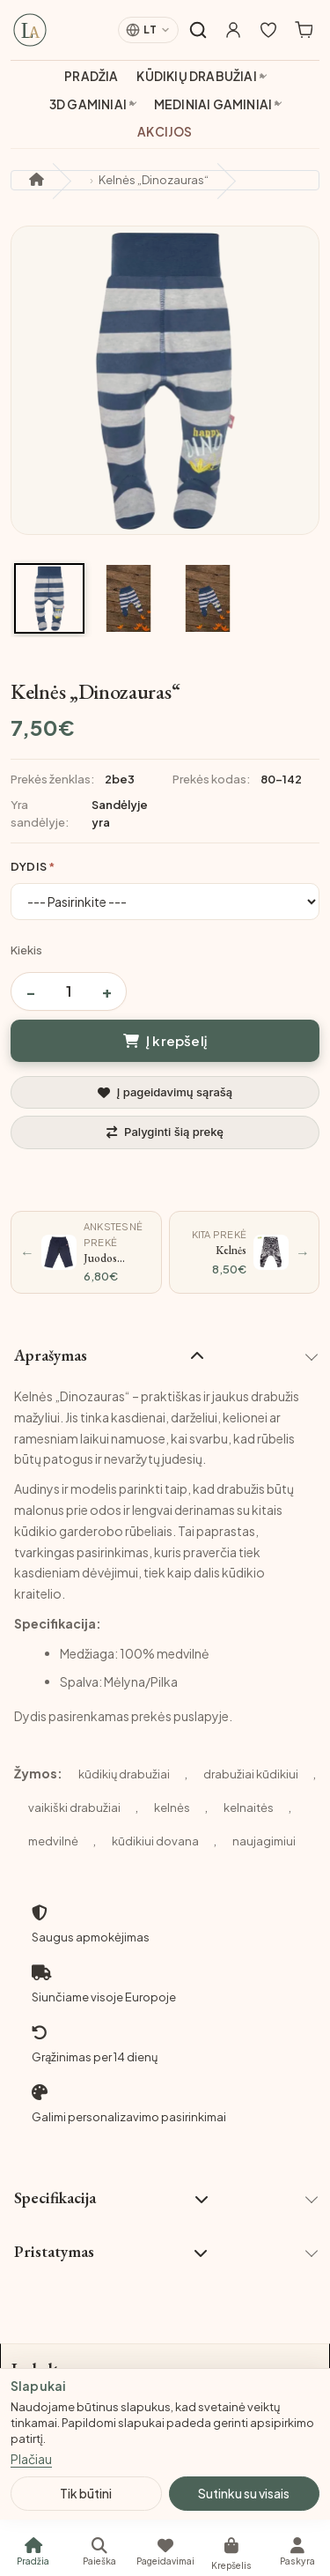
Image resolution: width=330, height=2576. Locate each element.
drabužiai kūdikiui (250, 1774)
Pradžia (91, 76)
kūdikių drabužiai (124, 1774)
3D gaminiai (88, 104)
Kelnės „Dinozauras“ (154, 180)
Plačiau (31, 2459)
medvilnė (53, 1841)
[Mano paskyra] (233, 30)
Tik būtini (86, 2493)
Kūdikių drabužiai (196, 76)
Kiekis (26, 950)
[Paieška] (99, 2551)
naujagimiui (264, 1841)
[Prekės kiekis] (69, 991)
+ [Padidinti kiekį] (107, 991)
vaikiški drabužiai (74, 1807)
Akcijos (164, 131)
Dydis (29, 866)
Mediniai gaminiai (213, 104)
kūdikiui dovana (155, 1841)
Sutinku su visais (244, 2493)
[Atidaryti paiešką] (198, 30)
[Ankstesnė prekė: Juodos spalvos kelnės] (86, 1252)
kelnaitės (249, 1807)
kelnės (172, 1807)
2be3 (120, 779)
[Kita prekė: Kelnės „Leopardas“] (244, 1252)
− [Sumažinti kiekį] (31, 991)
